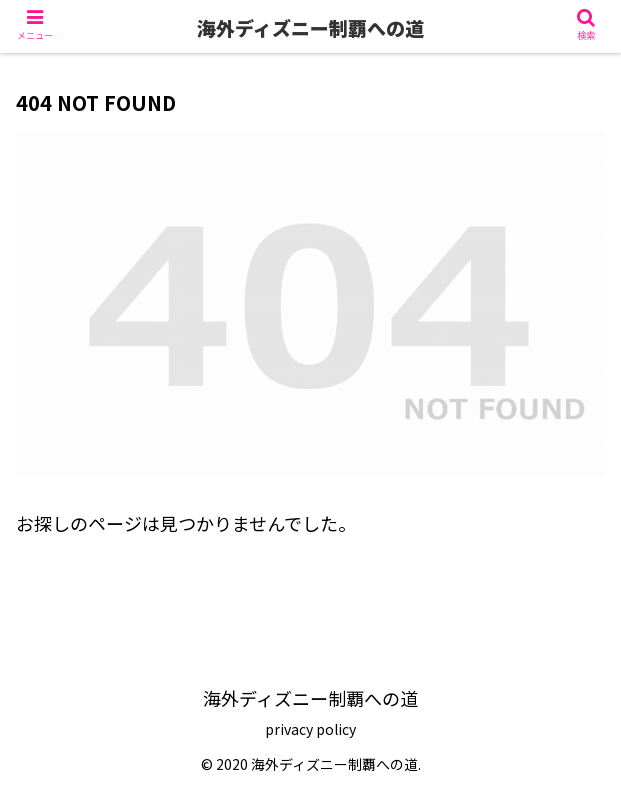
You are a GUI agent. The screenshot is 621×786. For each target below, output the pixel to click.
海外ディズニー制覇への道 (310, 27)
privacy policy (310, 729)
